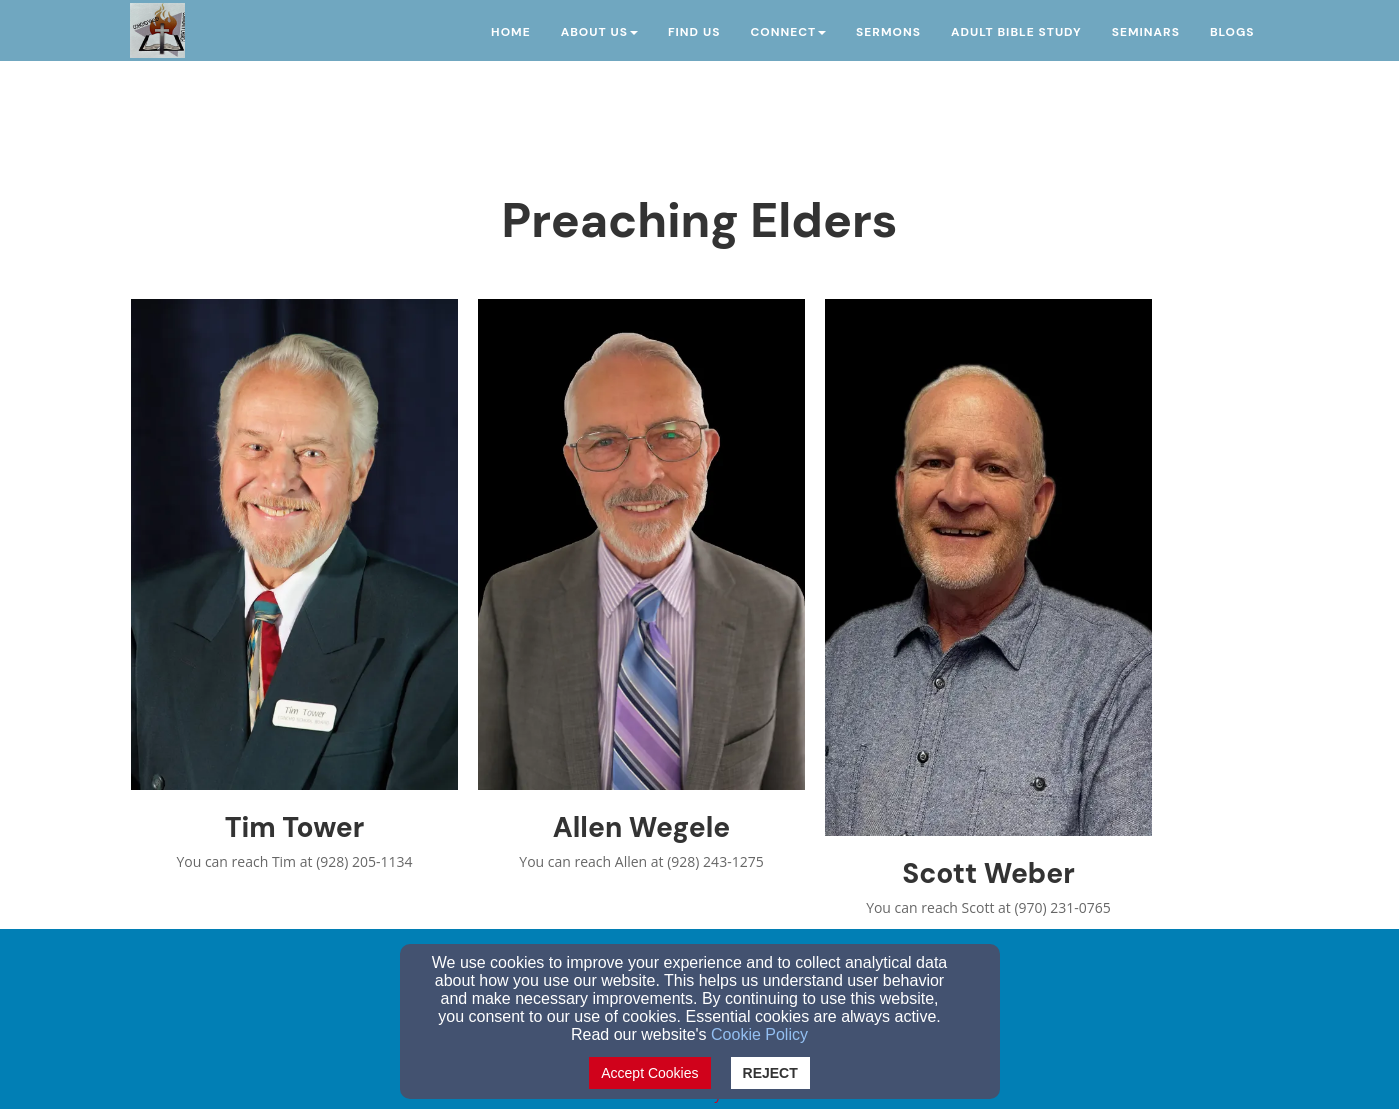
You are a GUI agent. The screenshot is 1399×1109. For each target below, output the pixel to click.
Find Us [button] (694, 32)
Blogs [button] (1232, 32)
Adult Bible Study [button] (1016, 32)
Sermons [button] (888, 32)
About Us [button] (599, 32)
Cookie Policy (759, 1034)
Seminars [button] (1146, 32)
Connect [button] (788, 32)
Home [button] (511, 32)
